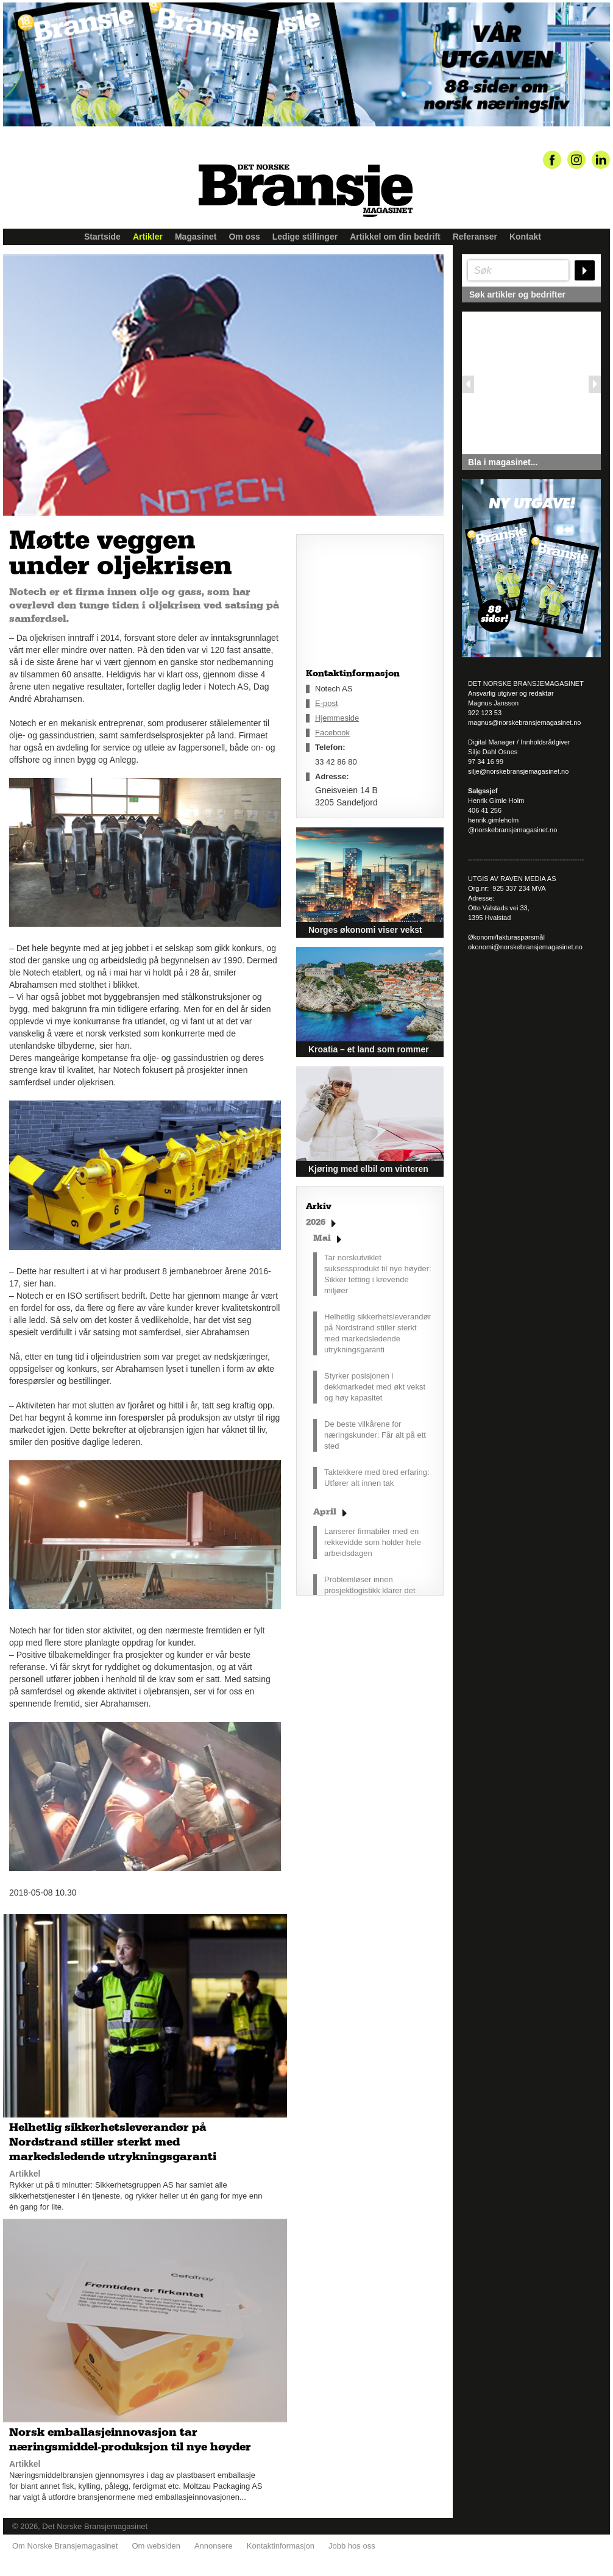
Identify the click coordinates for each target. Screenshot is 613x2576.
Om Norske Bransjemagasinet (65, 2545)
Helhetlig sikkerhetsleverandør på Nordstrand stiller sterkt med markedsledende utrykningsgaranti (377, 1333)
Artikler (148, 236)
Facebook (332, 732)
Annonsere (213, 2545)
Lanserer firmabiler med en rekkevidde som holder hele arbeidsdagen (372, 1542)
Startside (102, 236)
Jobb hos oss (351, 2545)
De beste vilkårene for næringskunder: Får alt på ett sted (375, 1434)
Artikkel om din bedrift (395, 236)
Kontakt (525, 236)
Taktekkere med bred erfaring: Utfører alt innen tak (377, 1478)
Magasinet (195, 236)
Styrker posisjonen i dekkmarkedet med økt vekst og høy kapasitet (374, 1386)
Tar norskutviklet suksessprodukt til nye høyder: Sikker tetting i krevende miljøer (377, 1274)
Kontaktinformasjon (280, 2545)
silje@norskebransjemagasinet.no (518, 771)
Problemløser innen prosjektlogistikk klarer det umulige (370, 1590)
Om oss (244, 236)
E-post (326, 703)
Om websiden (156, 2545)
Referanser (475, 236)
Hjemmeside (337, 717)
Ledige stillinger (305, 236)
